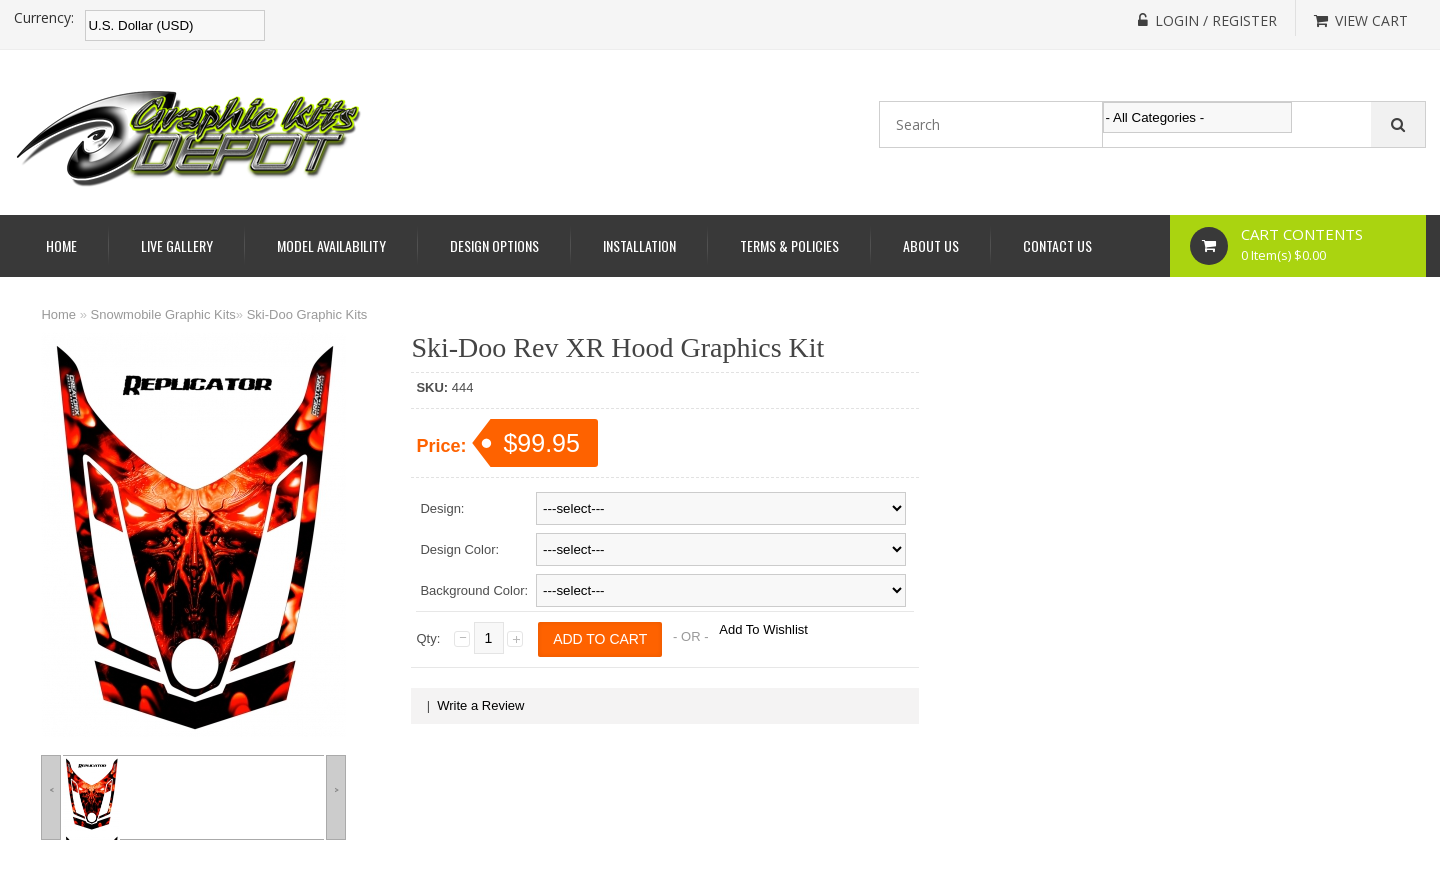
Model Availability (331, 245)
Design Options (494, 245)
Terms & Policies (789, 245)
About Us (931, 245)
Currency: (44, 18)
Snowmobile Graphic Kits (163, 314)
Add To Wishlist (763, 629)
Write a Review (480, 705)
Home (61, 245)
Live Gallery (177, 245)
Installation (639, 245)
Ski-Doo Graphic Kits (307, 314)
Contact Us (1057, 245)
